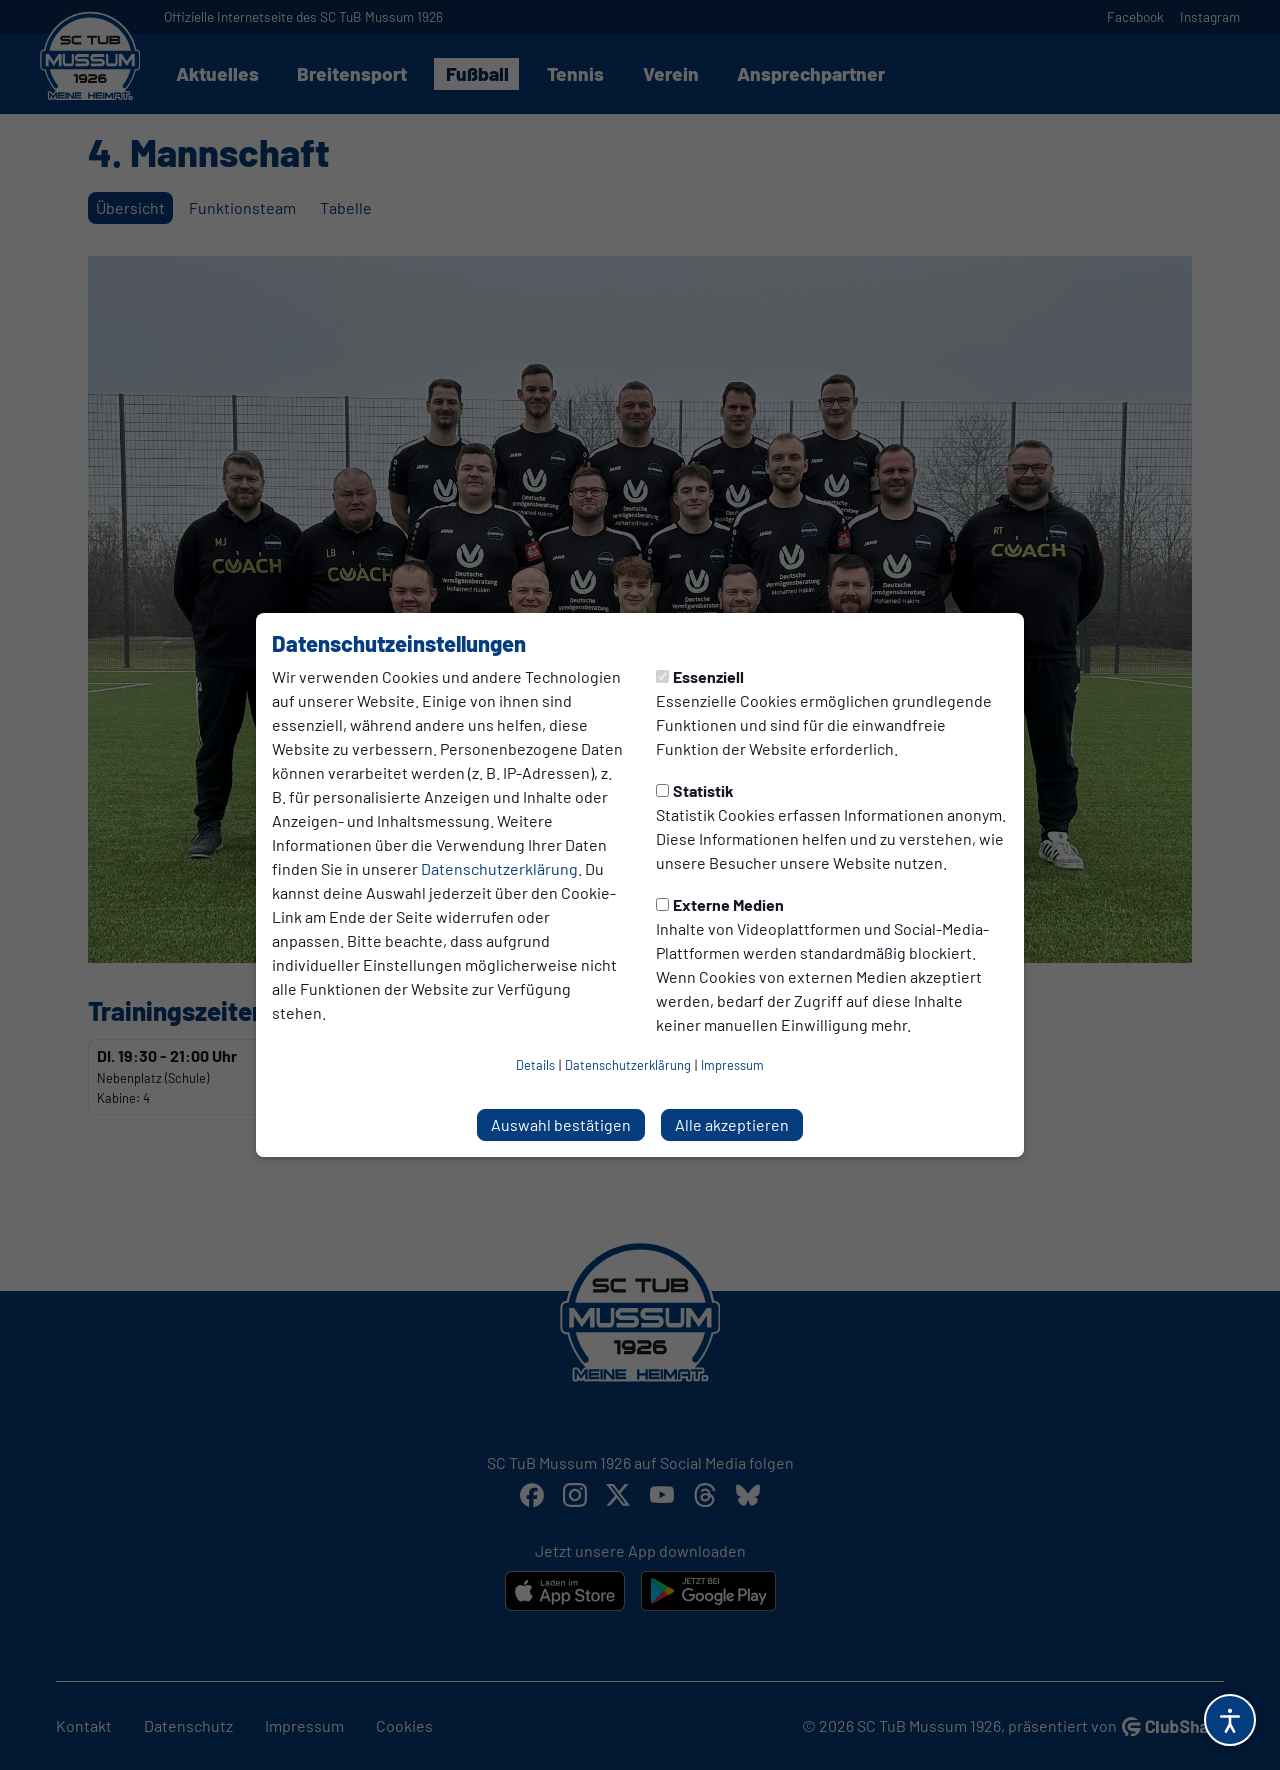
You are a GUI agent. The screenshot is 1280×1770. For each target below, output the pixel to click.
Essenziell (700, 676)
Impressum (732, 1065)
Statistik (695, 790)
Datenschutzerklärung (499, 868)
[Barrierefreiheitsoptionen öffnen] (1230, 1720)
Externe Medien (720, 904)
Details (535, 1065)
